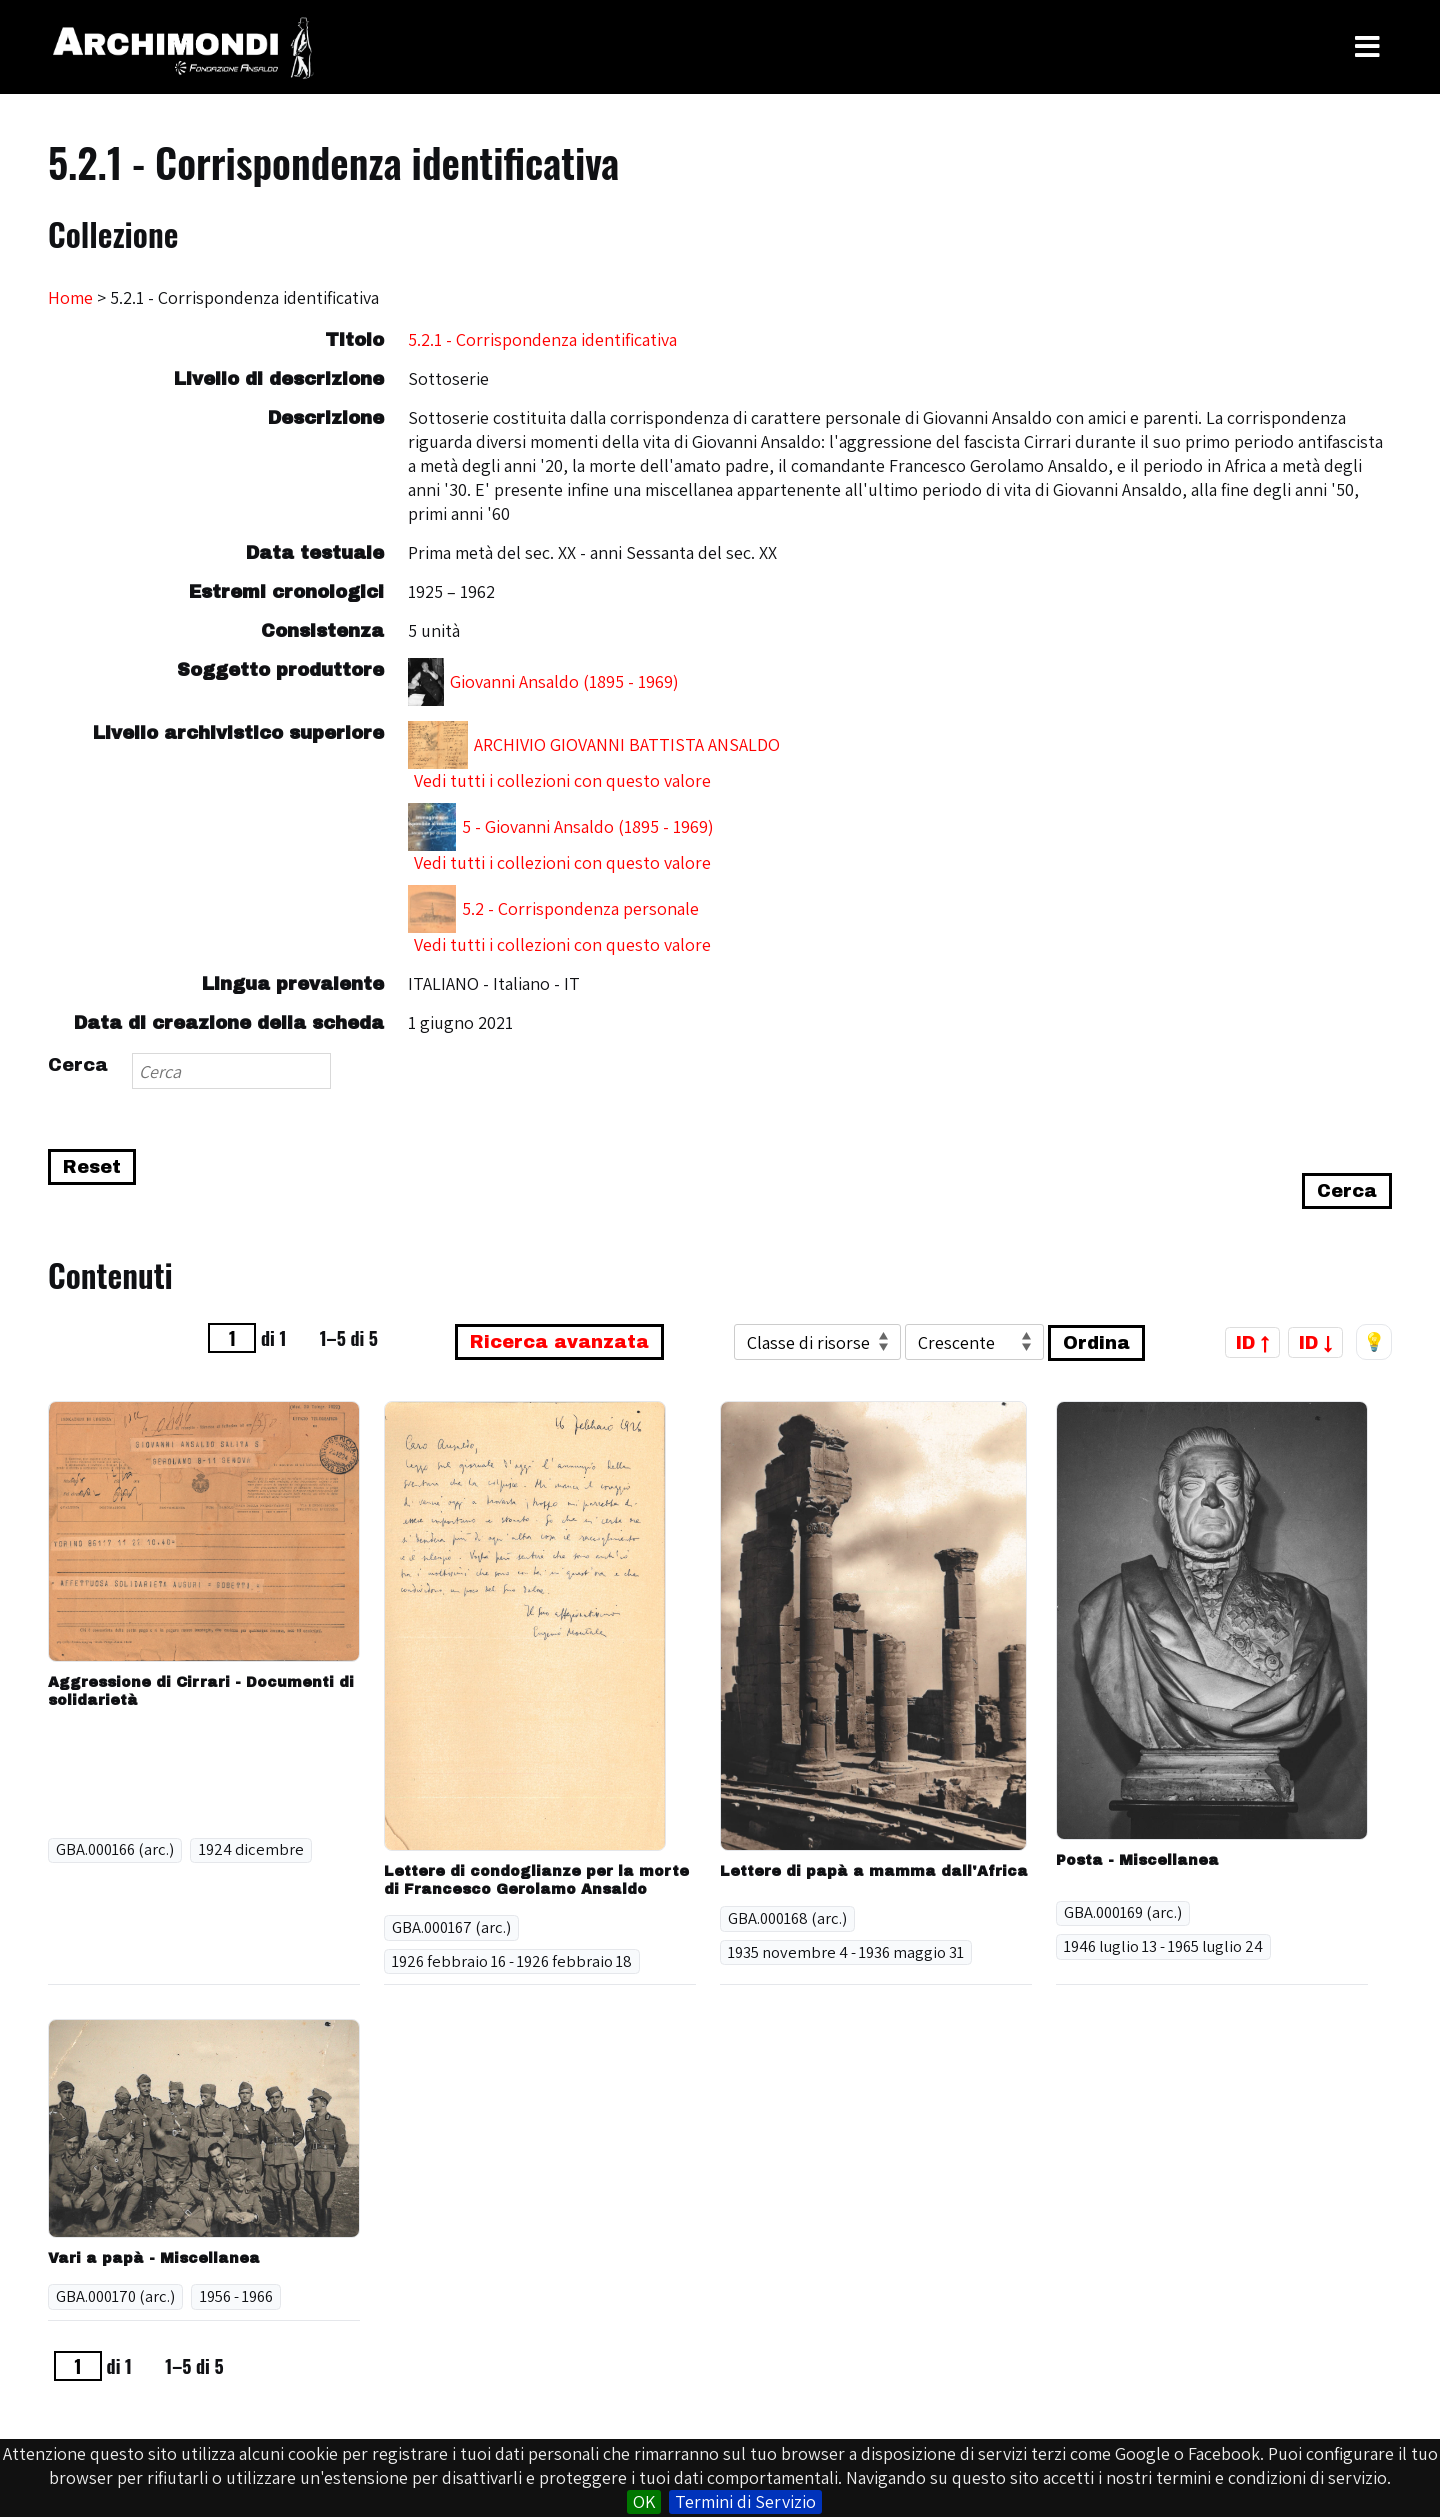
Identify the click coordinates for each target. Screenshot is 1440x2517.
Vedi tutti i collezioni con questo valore (562, 780)
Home (70, 297)
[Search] (231, 1071)
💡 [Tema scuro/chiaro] (1374, 1342)
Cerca (78, 1065)
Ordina (1096, 1343)
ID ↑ (1252, 1342)
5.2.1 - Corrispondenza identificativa (542, 339)
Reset (92, 1167)
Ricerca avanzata (559, 1342)
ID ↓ (1315, 1342)
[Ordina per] (817, 1342)
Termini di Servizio (745, 2501)
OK (644, 2501)
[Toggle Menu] (1367, 47)
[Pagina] (232, 1338)
